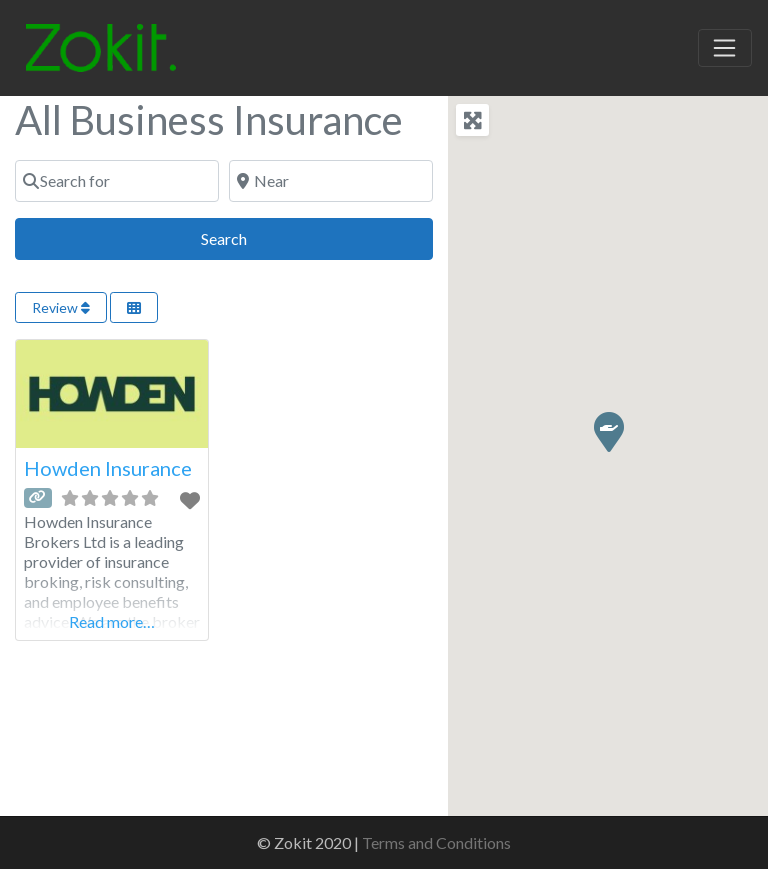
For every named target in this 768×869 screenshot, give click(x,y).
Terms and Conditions (436, 842)
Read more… (112, 621)
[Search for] (117, 181)
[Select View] (134, 307)
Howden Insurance (108, 468)
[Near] (331, 181)
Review (61, 307)
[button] (608, 431)
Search (246, 236)
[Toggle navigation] (725, 48)
